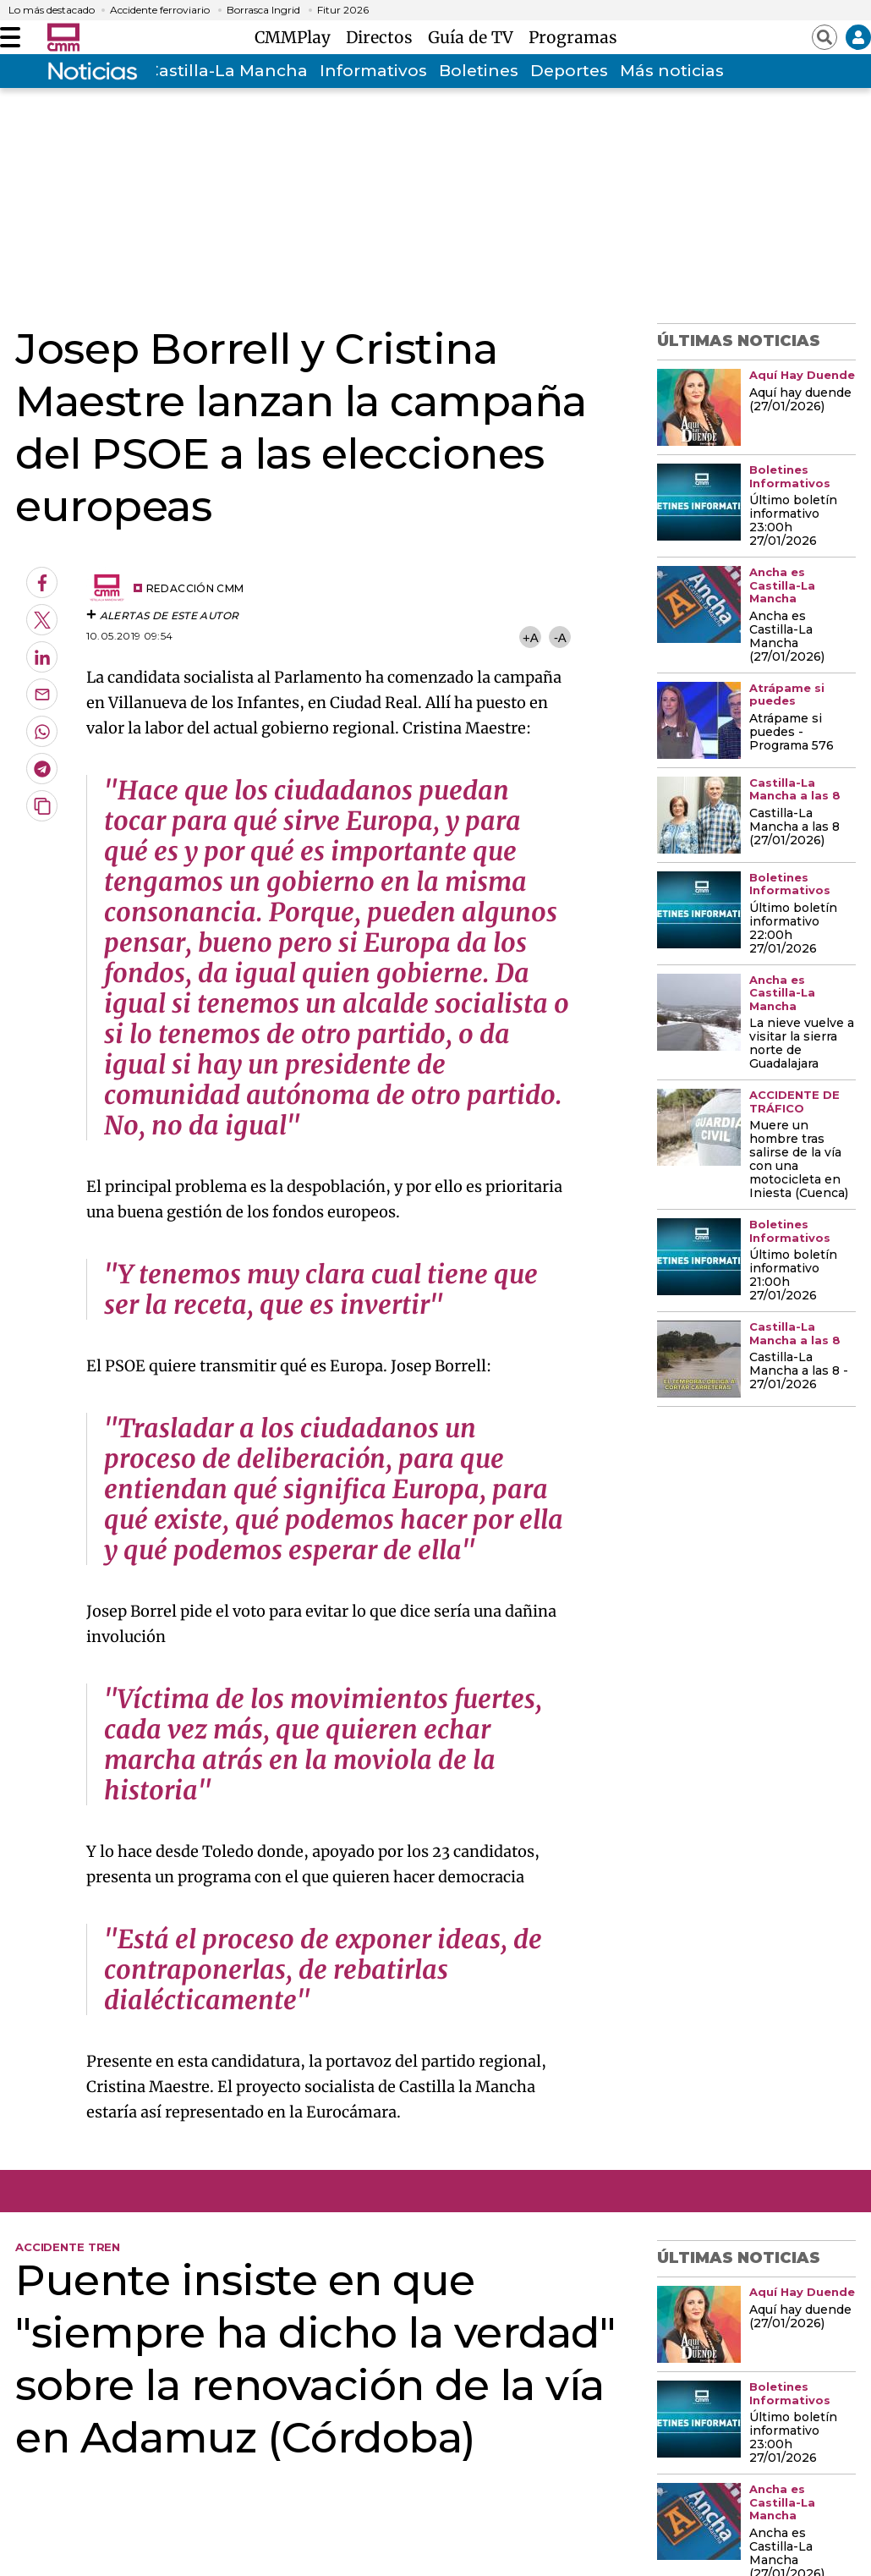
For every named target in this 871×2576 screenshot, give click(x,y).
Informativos (373, 70)
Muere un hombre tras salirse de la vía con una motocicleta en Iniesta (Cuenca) (798, 1159)
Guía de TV (475, 37)
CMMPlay (297, 37)
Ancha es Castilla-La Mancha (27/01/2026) (786, 637)
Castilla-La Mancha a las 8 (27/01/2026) (794, 827)
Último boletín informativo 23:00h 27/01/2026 (793, 521)
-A (560, 637)
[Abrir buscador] (824, 37)
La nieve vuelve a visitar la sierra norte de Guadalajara (801, 1044)
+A (530, 637)
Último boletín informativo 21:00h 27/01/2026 (793, 1276)
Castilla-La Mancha (227, 70)
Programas (573, 37)
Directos (383, 37)
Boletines (478, 70)
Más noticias (672, 70)
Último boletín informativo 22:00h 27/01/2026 (793, 929)
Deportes (569, 70)
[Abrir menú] (10, 37)
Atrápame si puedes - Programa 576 (791, 732)
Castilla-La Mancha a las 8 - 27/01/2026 (798, 1371)
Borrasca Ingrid (263, 10)
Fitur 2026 (343, 10)
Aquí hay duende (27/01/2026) (800, 400)
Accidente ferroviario (160, 10)
